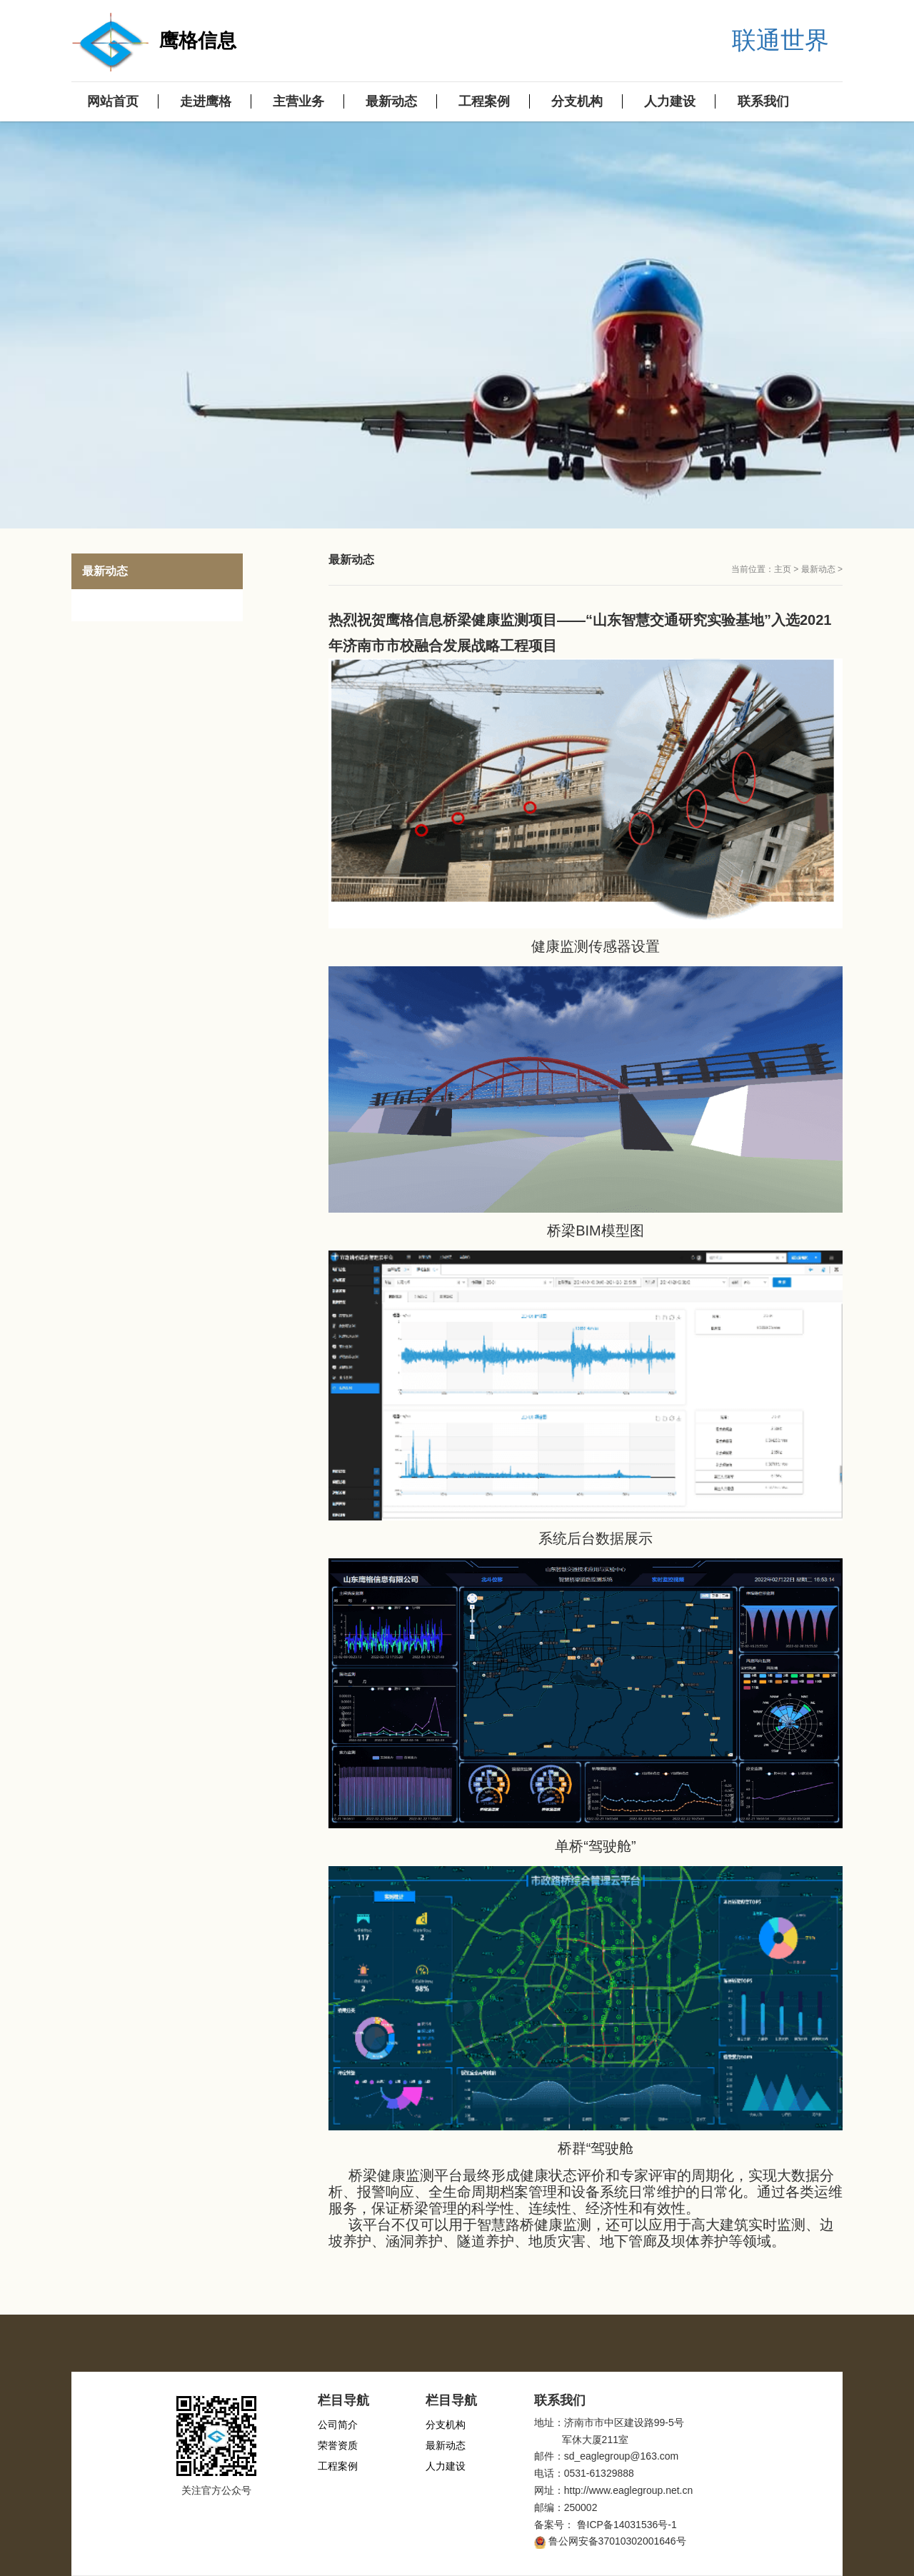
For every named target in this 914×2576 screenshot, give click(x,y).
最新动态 (818, 569)
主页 (782, 569)
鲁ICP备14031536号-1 (627, 2524)
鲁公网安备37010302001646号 (617, 2541)
